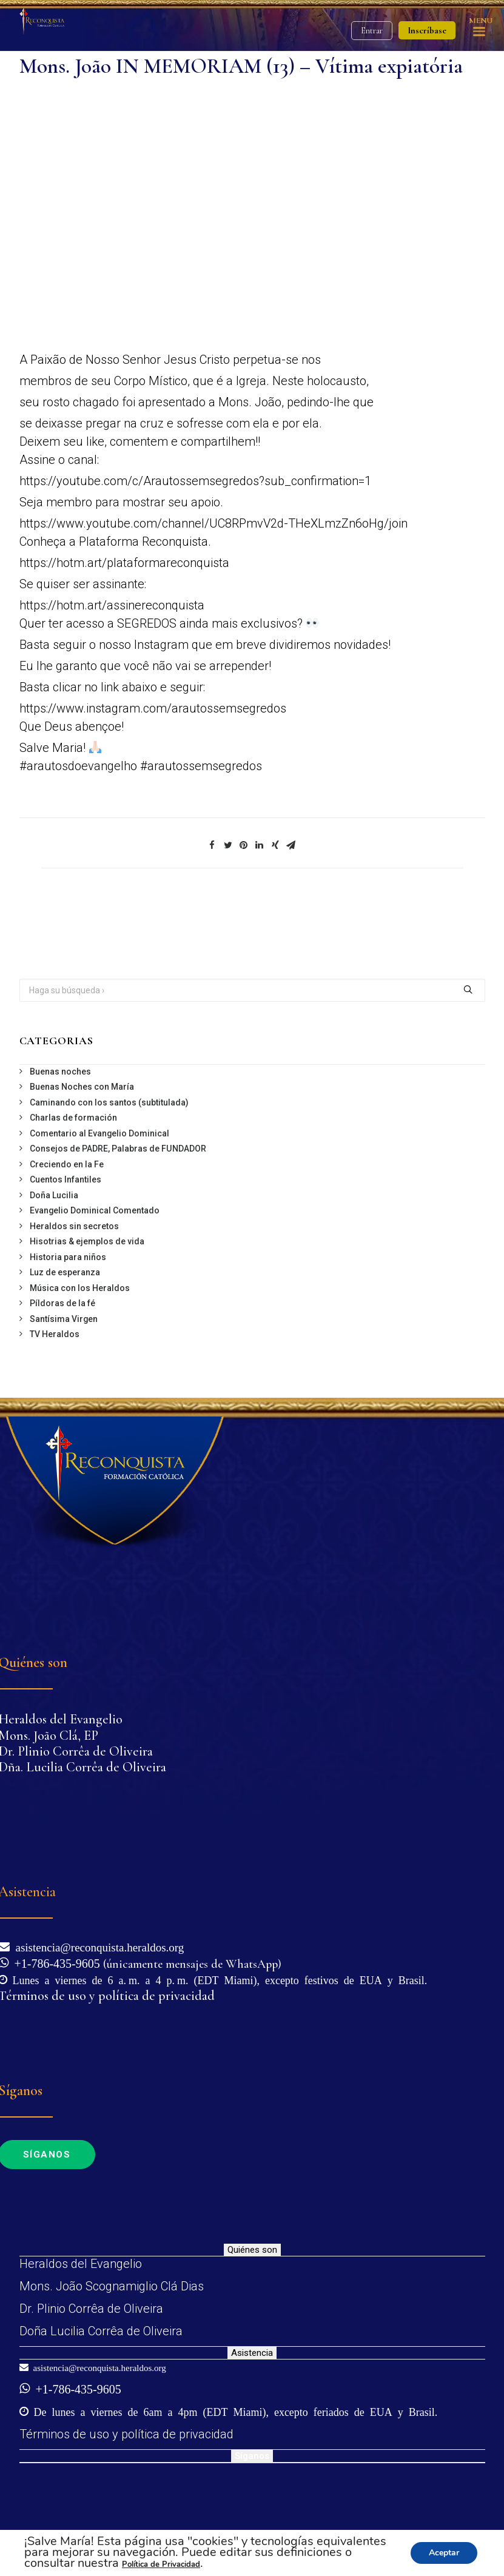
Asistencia (252, 2352)
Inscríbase (427, 30)
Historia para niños (68, 1257)
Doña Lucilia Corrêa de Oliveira (101, 2331)
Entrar (372, 30)
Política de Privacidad (161, 2564)
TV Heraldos (54, 1334)
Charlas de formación (73, 1117)
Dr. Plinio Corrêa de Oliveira (91, 2308)
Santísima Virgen (64, 1319)
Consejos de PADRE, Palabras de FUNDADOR (118, 1148)
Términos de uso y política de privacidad (126, 2434)
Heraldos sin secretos (74, 1226)
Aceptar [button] (444, 2552)
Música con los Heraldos (80, 1288)
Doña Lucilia (54, 1195)
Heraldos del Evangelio (80, 2263)
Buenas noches (60, 1071)
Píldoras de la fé (62, 1303)
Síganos (252, 2455)
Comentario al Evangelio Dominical (99, 1133)
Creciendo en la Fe (67, 1164)
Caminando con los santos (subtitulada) (109, 1102)
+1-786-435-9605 (54, 1962)
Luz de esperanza (65, 1272)
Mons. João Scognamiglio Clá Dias (111, 2286)
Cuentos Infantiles (65, 1179)
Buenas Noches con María (82, 1087)
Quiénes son (252, 2249)
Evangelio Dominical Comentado (95, 1210)
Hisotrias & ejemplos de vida (87, 1241)
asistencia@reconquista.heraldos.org (97, 1946)
